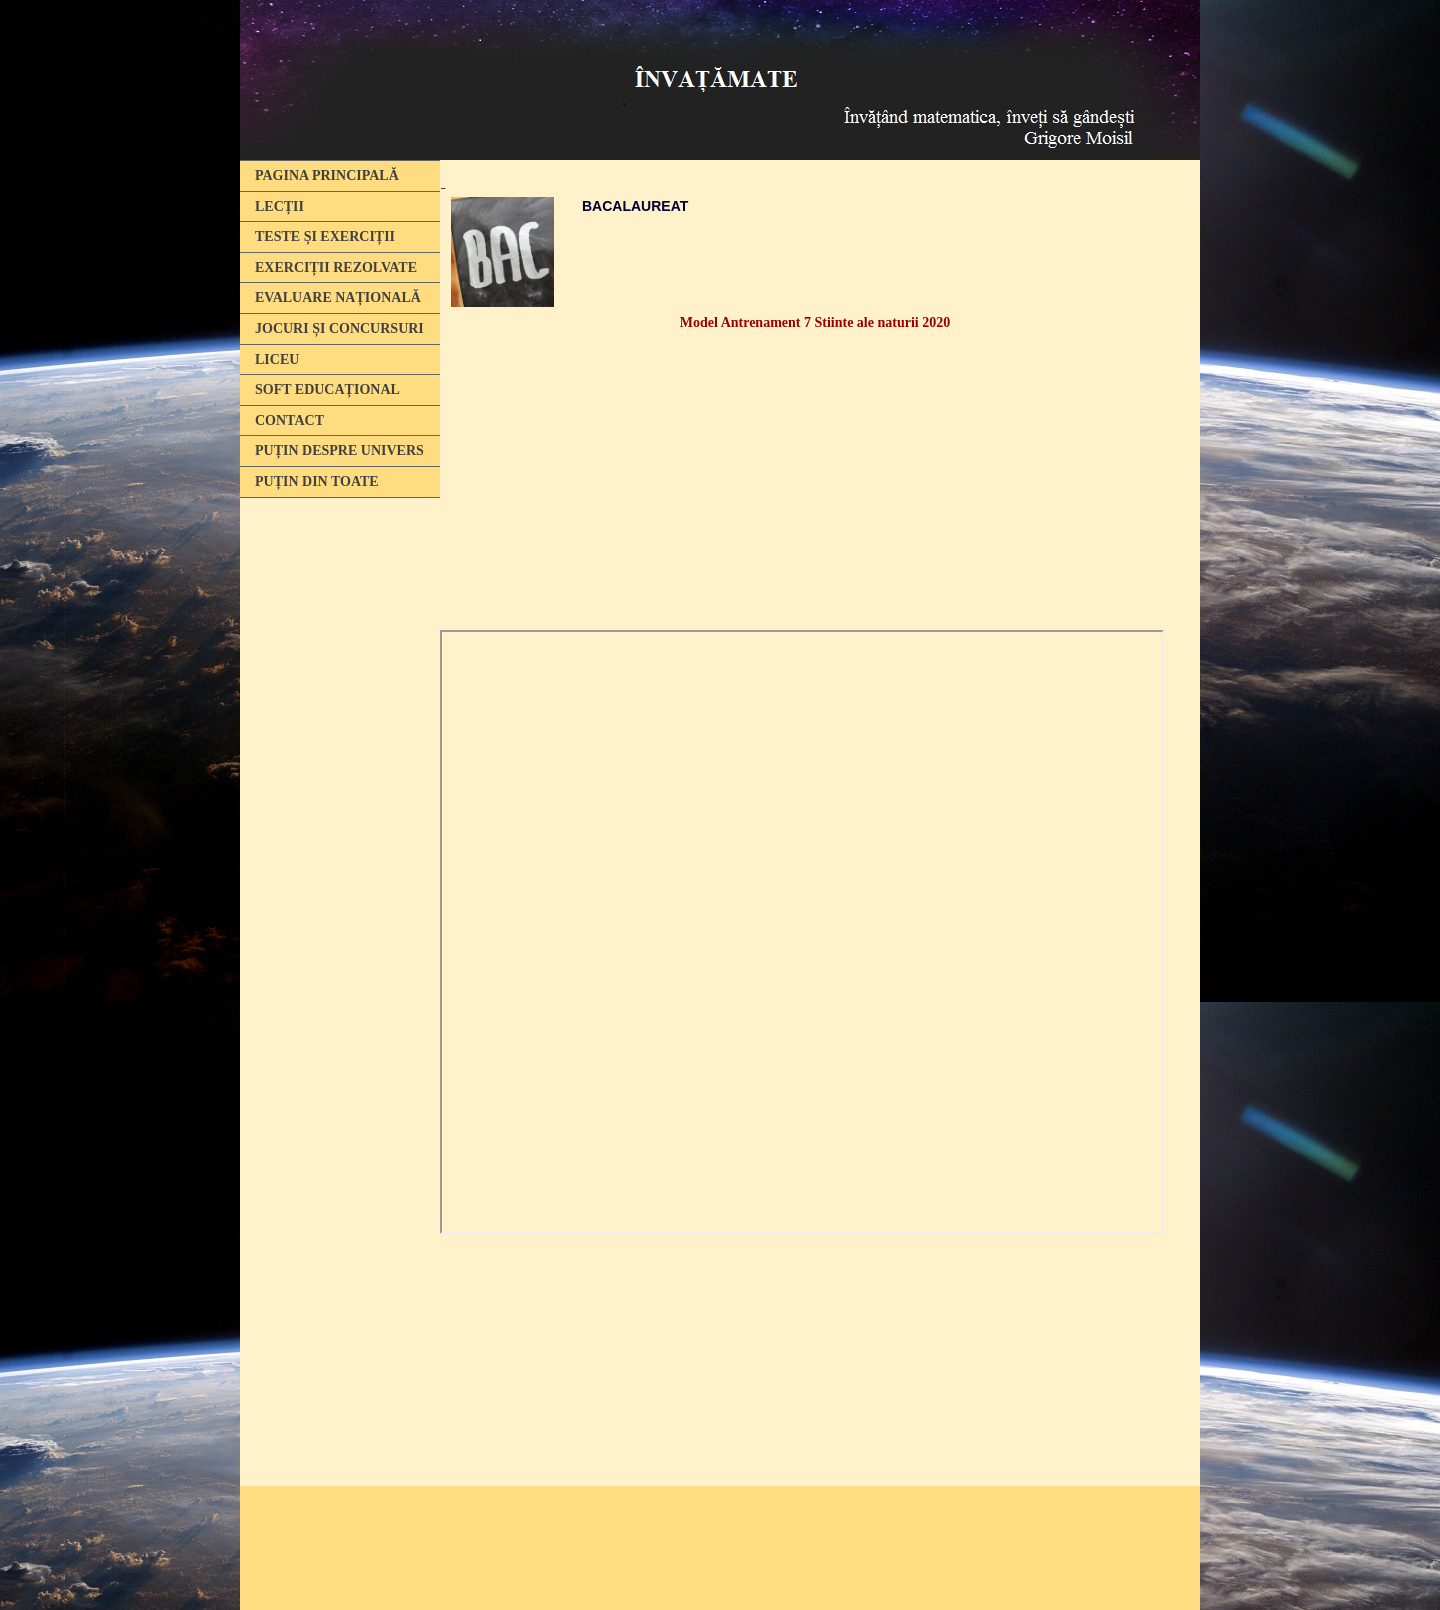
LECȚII (279, 206)
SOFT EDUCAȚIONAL (327, 389)
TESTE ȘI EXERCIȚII (325, 236)
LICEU (277, 359)
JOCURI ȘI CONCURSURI (339, 328)
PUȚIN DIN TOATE (317, 481)
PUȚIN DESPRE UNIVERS (339, 450)
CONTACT (289, 420)
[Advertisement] (340, 813)
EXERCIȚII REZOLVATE (336, 267)
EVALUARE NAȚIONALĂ (338, 297)
